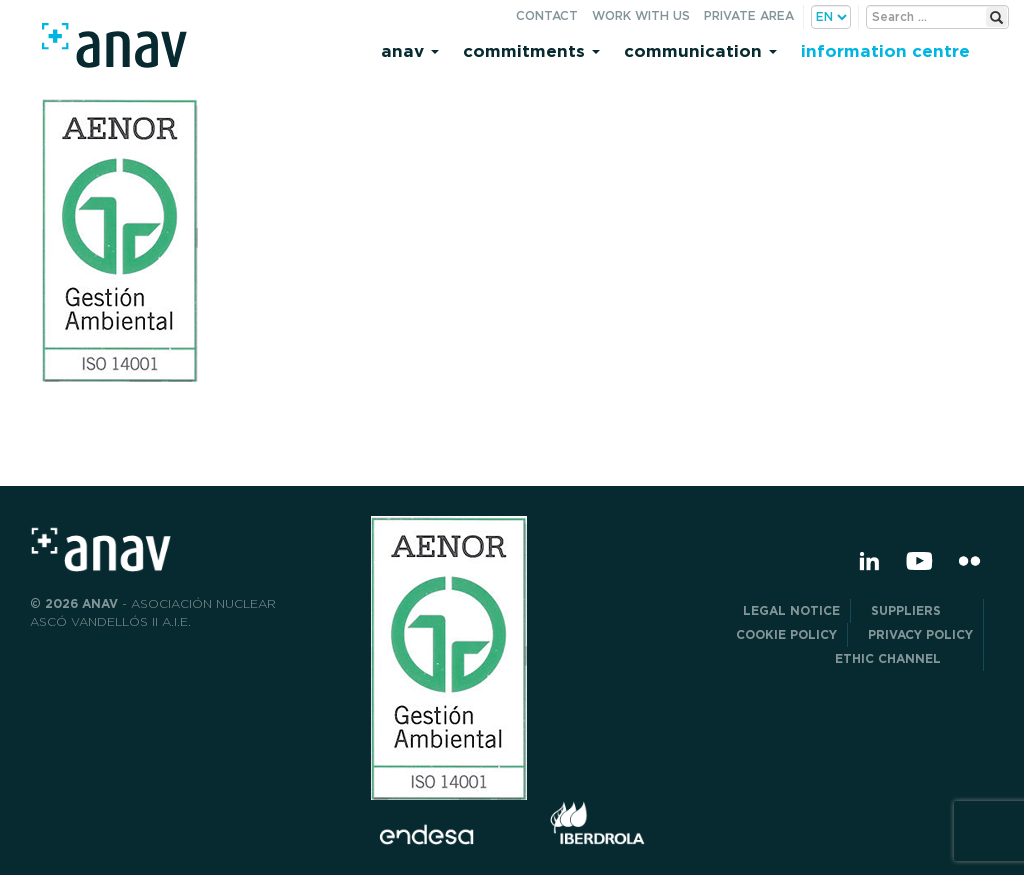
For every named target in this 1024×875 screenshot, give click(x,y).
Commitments (531, 50)
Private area (749, 15)
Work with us (641, 15)
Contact (547, 15)
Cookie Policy (786, 634)
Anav (410, 50)
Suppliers (922, 610)
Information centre (885, 50)
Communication (700, 50)
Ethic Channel (904, 658)
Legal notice (791, 610)
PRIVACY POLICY (920, 634)
